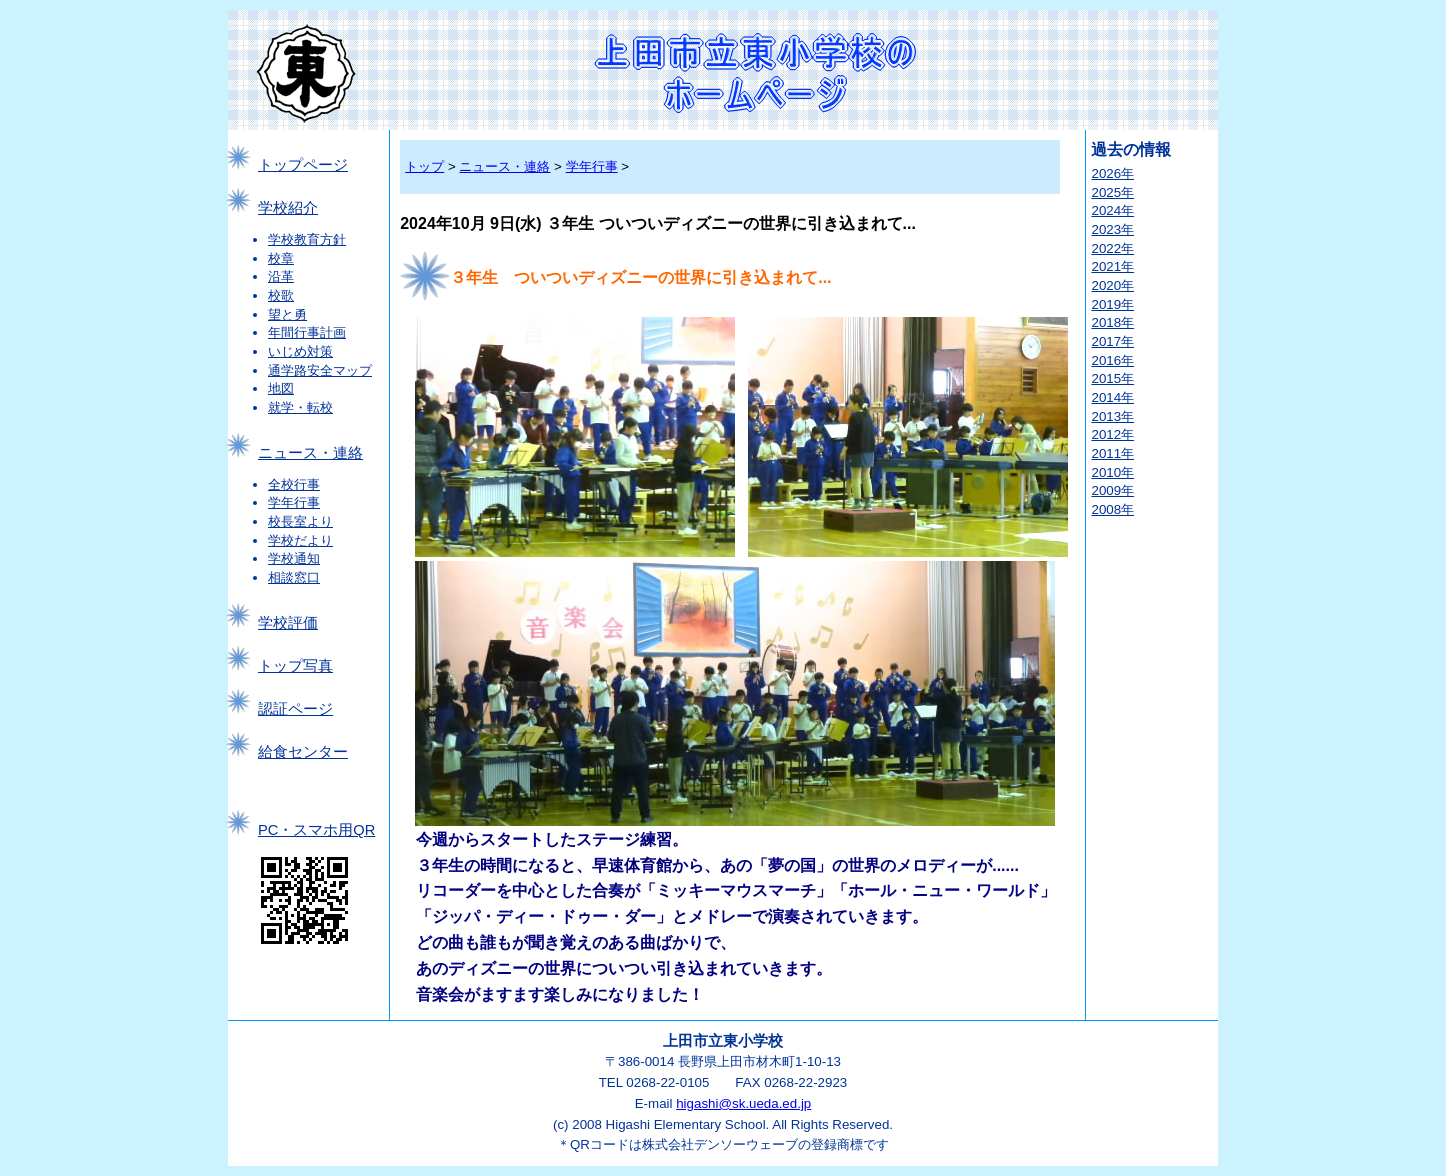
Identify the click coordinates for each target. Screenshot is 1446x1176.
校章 (281, 258)
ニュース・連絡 (310, 453)
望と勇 (287, 314)
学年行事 (294, 502)
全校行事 (294, 484)
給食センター (303, 752)
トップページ (303, 165)
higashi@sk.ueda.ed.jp (743, 1103)
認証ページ (295, 709)
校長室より (300, 521)
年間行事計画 (307, 332)
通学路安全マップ (320, 370)
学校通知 (294, 558)
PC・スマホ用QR (316, 830)
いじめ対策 (300, 351)
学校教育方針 (307, 239)
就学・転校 (300, 407)
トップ (424, 166)
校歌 (281, 295)
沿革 (281, 276)
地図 (281, 388)
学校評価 (288, 623)
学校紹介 (288, 208)
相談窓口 (294, 577)
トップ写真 (295, 666)
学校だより (300, 540)
